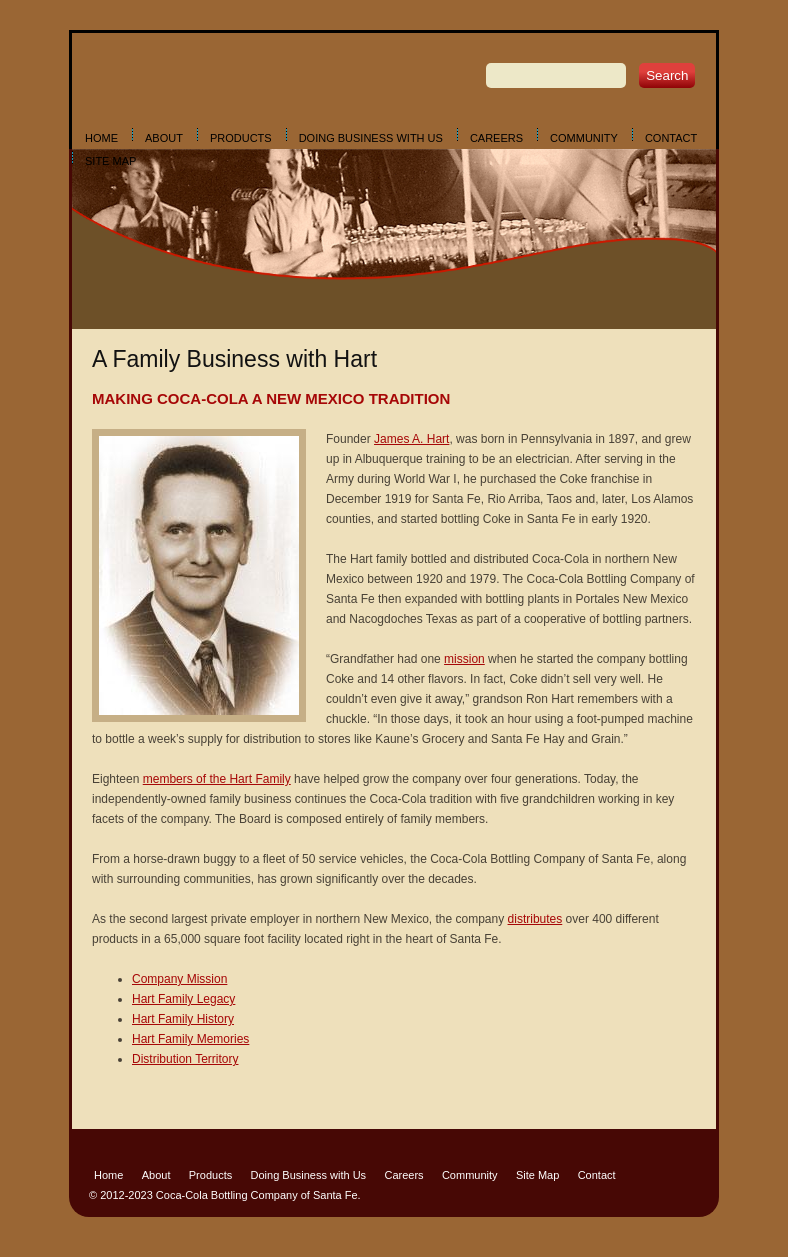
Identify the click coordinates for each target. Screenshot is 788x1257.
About (164, 138)
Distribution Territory (185, 1059)
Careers (496, 138)
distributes (535, 919)
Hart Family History (183, 1019)
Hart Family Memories (190, 1039)
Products (241, 138)
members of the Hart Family (217, 779)
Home (101, 138)
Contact (671, 138)
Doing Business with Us (371, 138)
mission (464, 659)
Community (584, 138)
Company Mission (179, 979)
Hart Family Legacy (183, 999)
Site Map (110, 161)
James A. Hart (411, 439)
